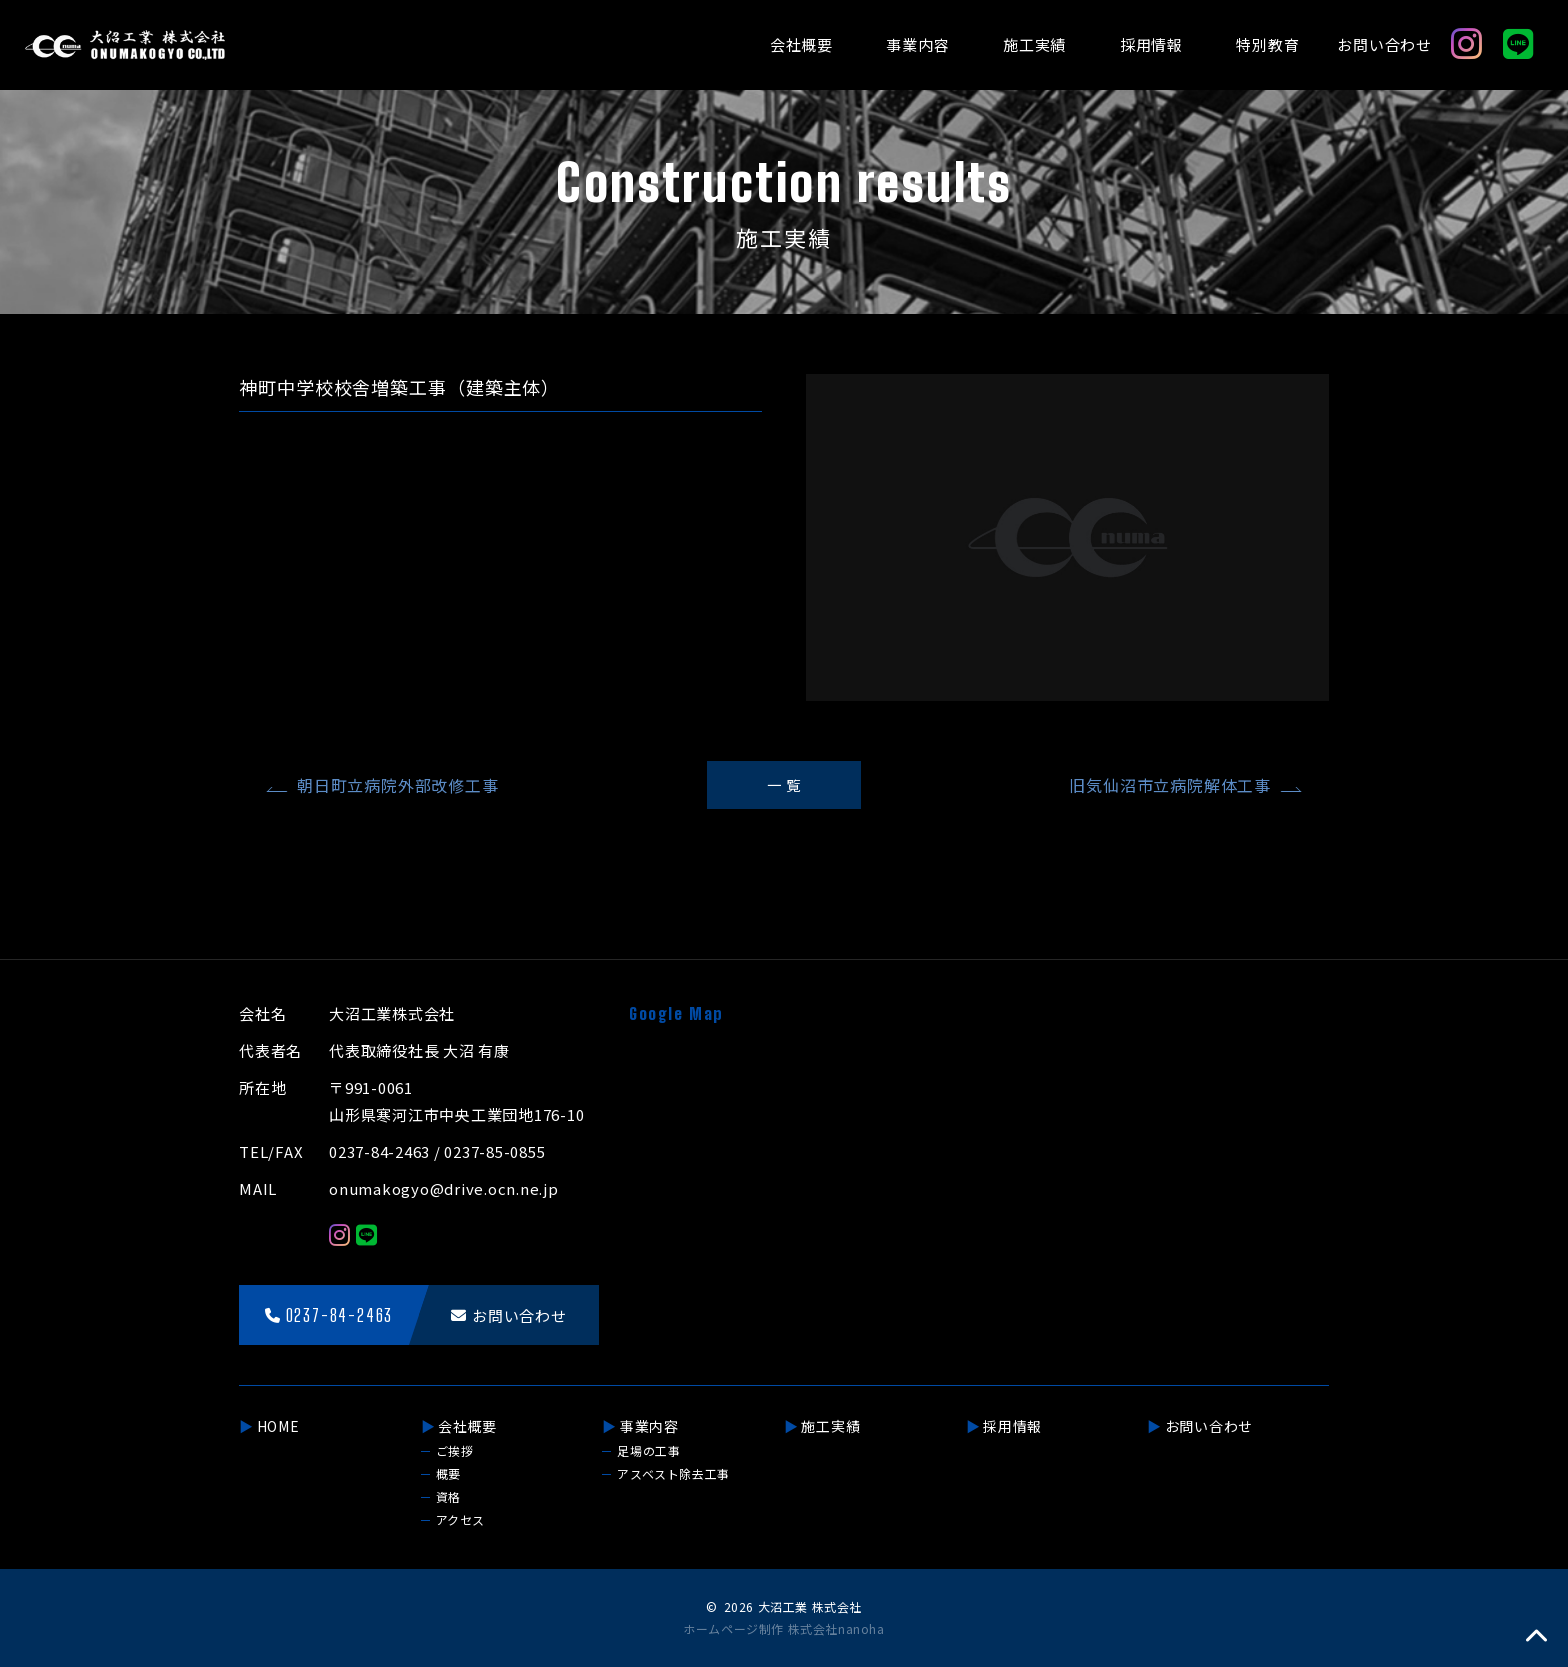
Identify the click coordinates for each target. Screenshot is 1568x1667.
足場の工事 (648, 1450)
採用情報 (1151, 44)
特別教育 (1267, 44)
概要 (448, 1473)
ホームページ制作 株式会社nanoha (783, 1628)
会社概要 (801, 44)
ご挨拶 (455, 1450)
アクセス (460, 1519)
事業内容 (917, 44)
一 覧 (783, 784)
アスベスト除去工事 (673, 1473)
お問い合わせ (1384, 44)
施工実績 (1034, 44)
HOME (278, 1426)
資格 (448, 1496)
